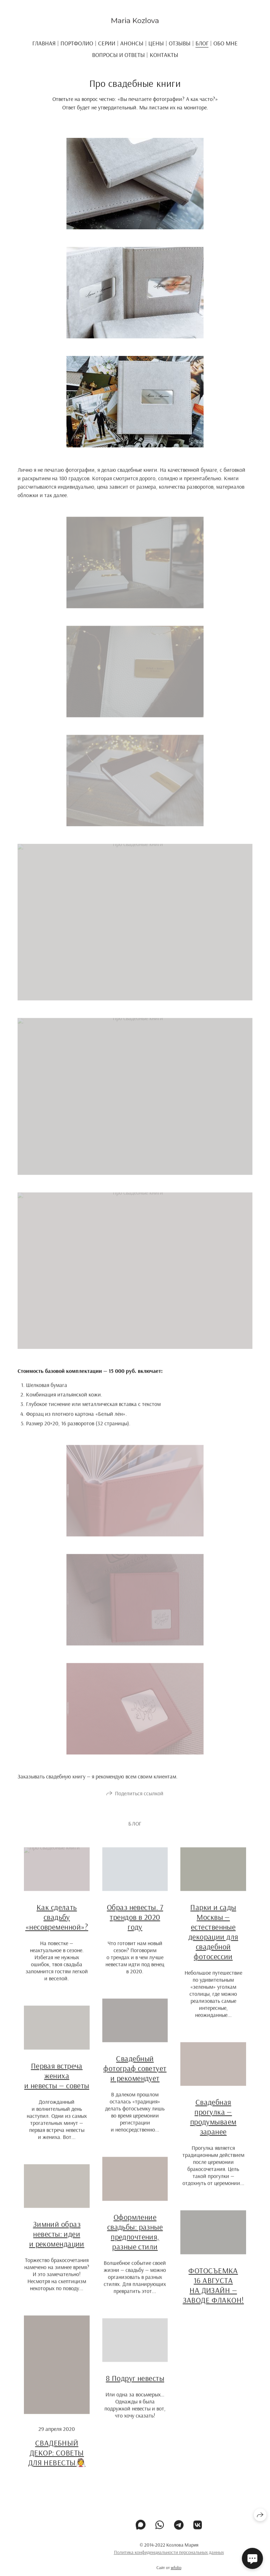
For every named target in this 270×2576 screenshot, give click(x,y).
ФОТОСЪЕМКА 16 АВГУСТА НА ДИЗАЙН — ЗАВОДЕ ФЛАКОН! (213, 2292)
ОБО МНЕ (225, 43)
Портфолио (76, 43)
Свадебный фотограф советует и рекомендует (134, 2075)
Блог (201, 43)
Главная (44, 43)
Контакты (164, 54)
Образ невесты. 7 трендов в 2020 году (135, 1924)
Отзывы (180, 43)
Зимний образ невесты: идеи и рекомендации (56, 2241)
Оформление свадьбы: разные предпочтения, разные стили (135, 2238)
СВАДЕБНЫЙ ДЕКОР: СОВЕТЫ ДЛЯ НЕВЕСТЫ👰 (56, 2459)
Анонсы (131, 43)
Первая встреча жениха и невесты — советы (56, 2082)
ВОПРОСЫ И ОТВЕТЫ (118, 54)
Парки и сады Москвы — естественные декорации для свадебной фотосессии (213, 1938)
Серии (106, 43)
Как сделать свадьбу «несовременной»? (56, 1924)
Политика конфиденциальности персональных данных (169, 2559)
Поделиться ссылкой (139, 1800)
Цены (156, 43)
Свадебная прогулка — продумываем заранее (213, 2124)
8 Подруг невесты (135, 2385)
